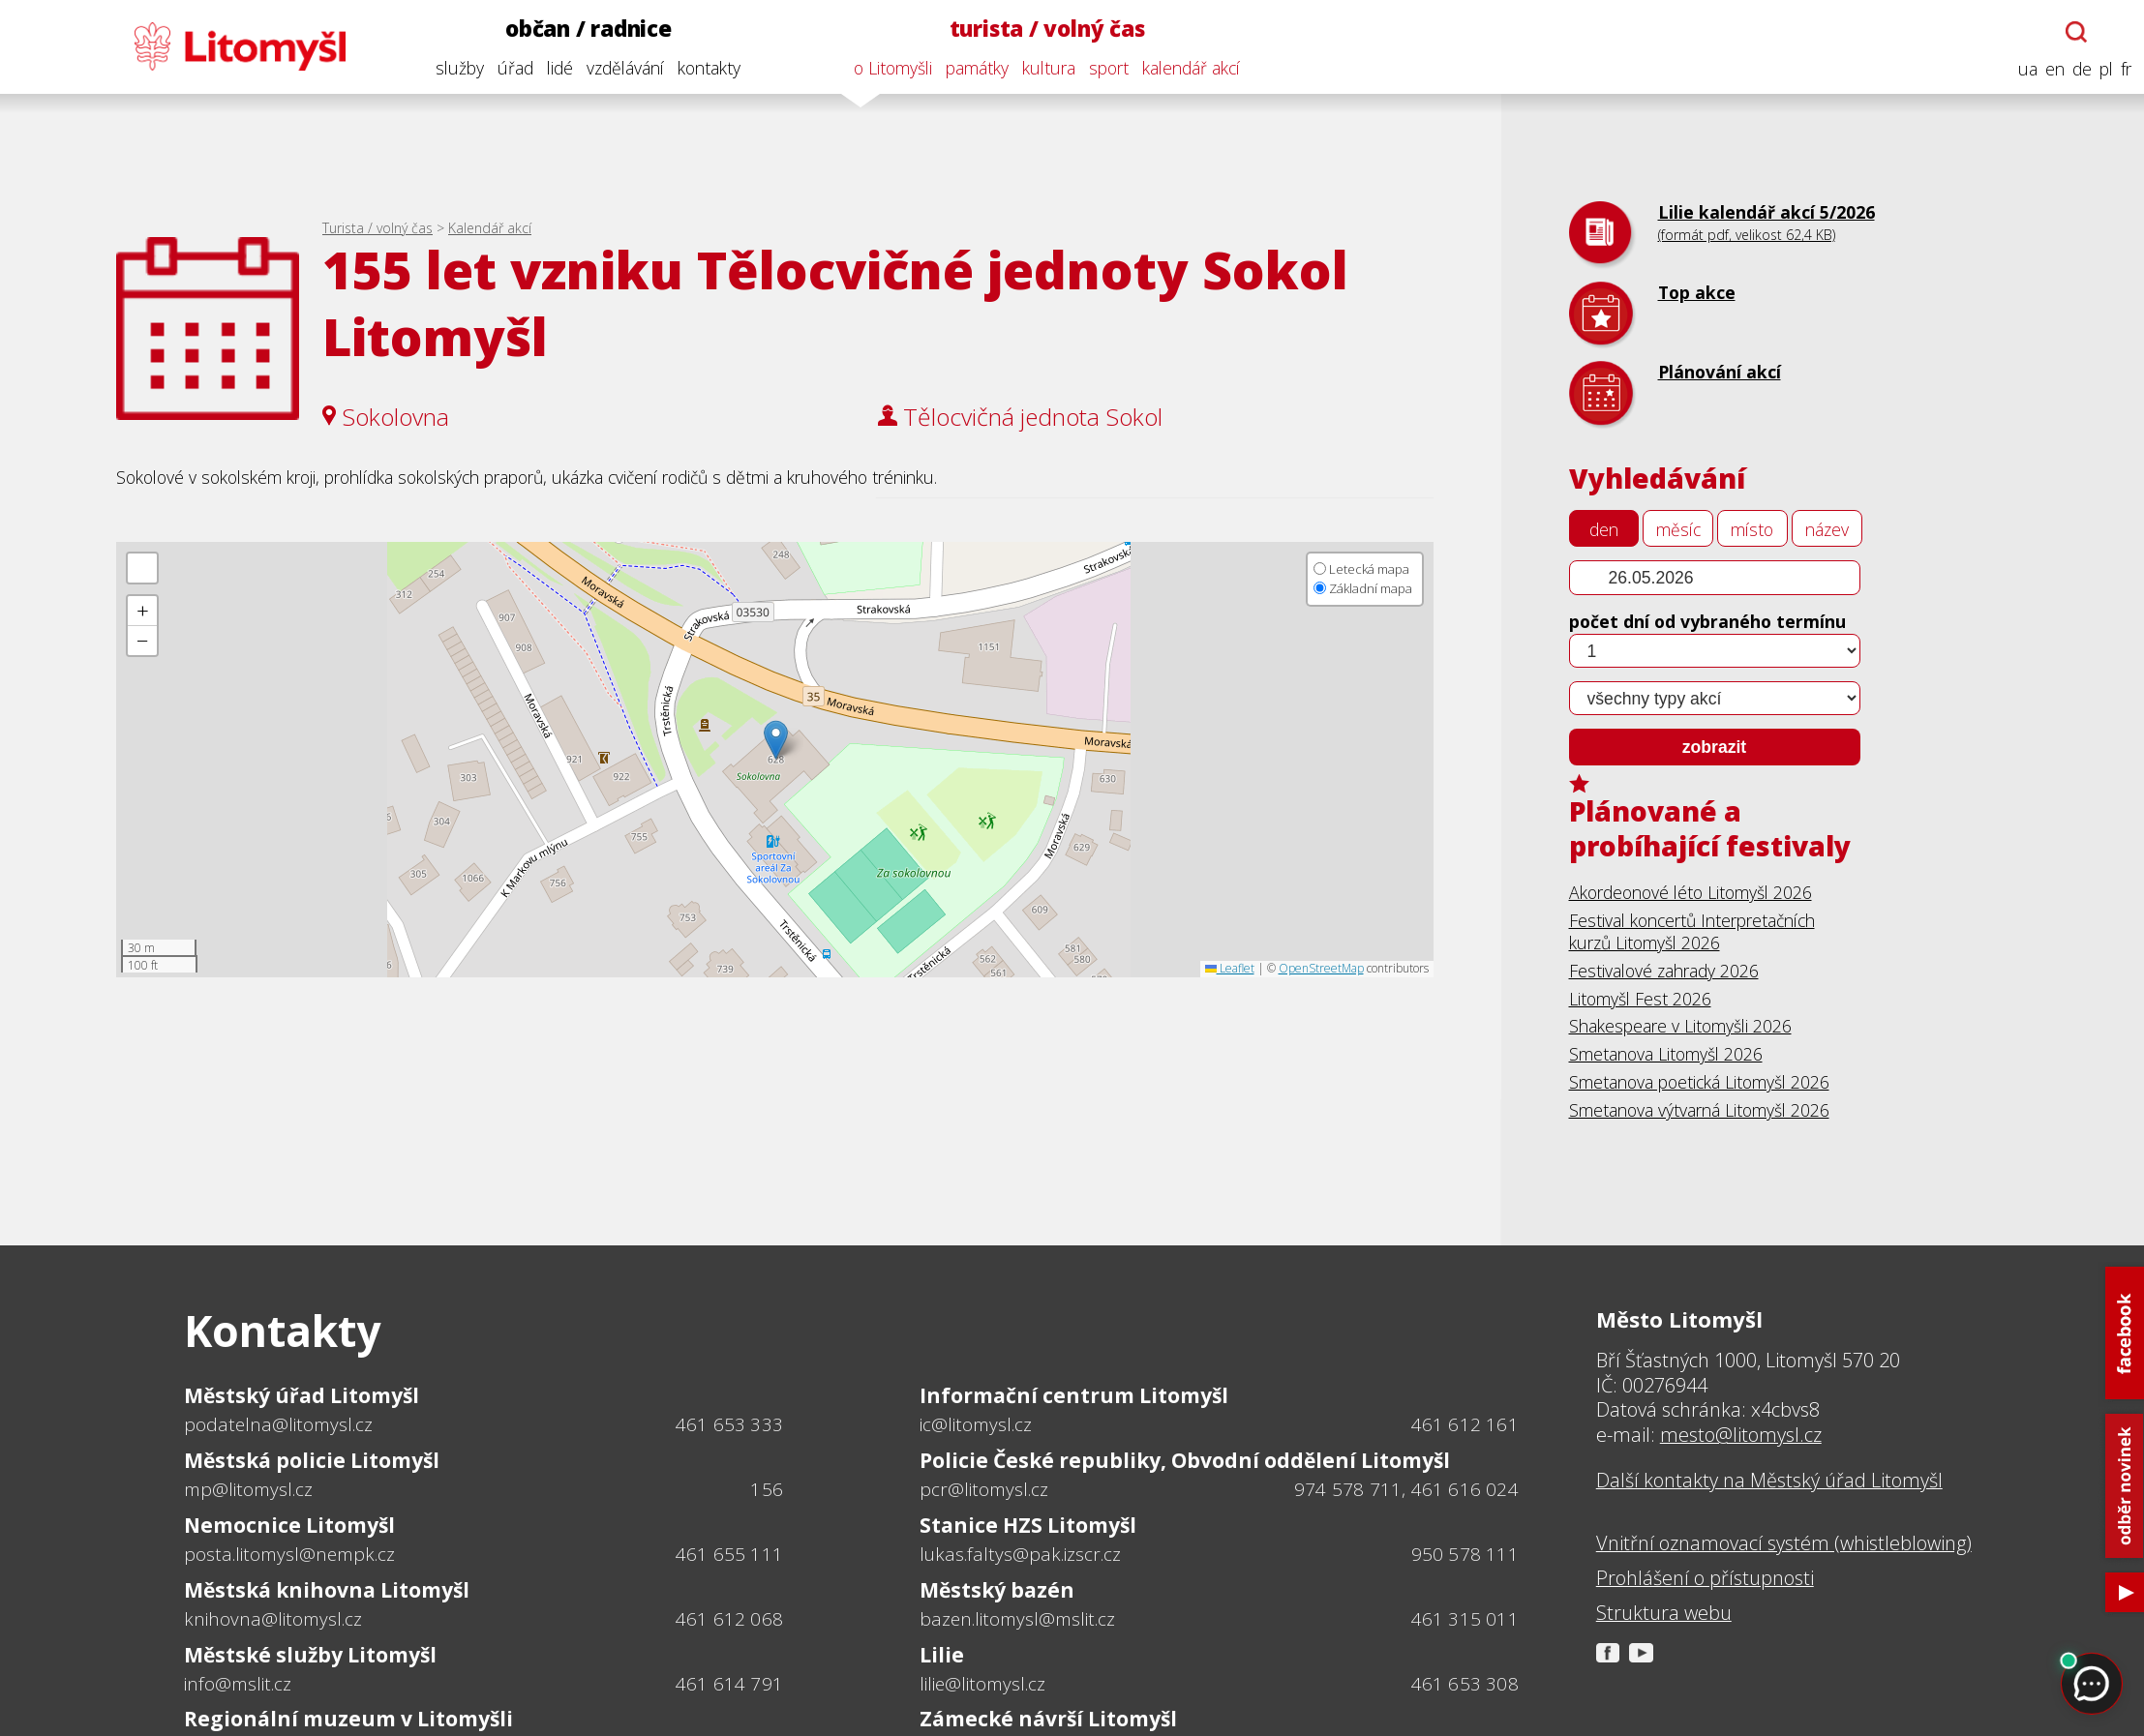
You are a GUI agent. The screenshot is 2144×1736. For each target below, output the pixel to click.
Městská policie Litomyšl (311, 1460)
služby (457, 67)
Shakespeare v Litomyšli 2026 (1680, 1025)
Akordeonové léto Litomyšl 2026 (1690, 892)
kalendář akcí (1188, 67)
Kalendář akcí (489, 228)
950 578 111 (1465, 1554)
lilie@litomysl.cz (982, 1683)
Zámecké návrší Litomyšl (1048, 1718)
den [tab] (1603, 529)
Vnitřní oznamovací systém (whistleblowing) (1784, 1543)
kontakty (706, 67)
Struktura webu (1664, 1613)
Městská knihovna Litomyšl (326, 1589)
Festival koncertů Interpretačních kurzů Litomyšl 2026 (1692, 931)
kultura (1045, 67)
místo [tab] (1752, 529)
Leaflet (1229, 968)
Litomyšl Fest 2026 (1640, 998)
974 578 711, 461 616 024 (1406, 1489)
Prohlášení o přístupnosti (1705, 1578)
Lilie (942, 1654)
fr (2123, 69)
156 (766, 1489)
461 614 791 (729, 1683)
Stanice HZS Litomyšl (1028, 1525)
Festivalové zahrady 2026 (1664, 970)
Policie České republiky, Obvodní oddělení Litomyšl (1185, 1460)
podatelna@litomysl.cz (278, 1424)
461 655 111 (729, 1554)
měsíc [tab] (1678, 529)
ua (2025, 69)
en (2052, 69)
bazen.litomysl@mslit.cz (1017, 1619)
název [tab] (1827, 529)
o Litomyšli (890, 67)
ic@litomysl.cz (976, 1424)
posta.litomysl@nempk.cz (289, 1554)
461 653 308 (1465, 1683)
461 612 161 (1465, 1424)
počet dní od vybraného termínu (1707, 621)
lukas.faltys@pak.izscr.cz (1020, 1554)
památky (974, 67)
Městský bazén (997, 1589)
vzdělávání (622, 67)
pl (2103, 69)
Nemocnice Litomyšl (289, 1525)
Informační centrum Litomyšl (1074, 1395)
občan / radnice (585, 29)
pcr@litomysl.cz (984, 1489)
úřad (512, 67)
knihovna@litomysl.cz (273, 1619)
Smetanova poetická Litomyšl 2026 (1699, 1081)
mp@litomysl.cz (248, 1489)
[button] (776, 740)
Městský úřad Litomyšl (301, 1395)
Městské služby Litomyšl (310, 1654)
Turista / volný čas (377, 228)
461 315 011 (1465, 1618)
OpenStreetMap (1321, 968)
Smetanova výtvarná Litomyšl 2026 (1699, 1110)
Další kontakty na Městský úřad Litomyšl (1769, 1480)
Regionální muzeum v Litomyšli (348, 1718)
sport (1106, 67)
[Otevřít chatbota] (2073, 32)
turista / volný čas (1044, 29)
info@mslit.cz (237, 1683)
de (2079, 69)
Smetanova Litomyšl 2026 (1666, 1053)
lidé (557, 67)
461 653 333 (729, 1424)
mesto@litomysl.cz (1741, 1435)
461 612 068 (729, 1618)
